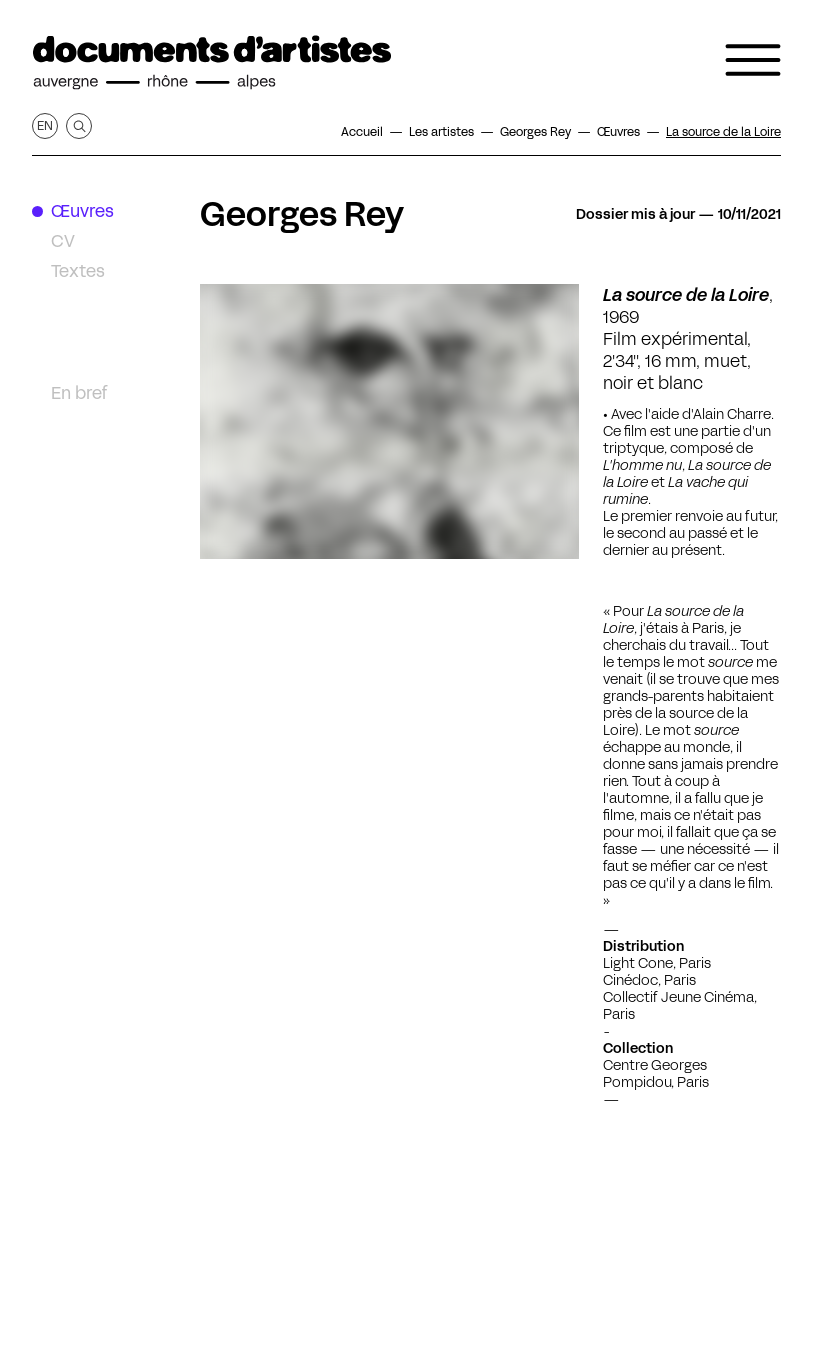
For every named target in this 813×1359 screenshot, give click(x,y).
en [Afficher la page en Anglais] (45, 125)
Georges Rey (302, 214)
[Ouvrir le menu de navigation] (753, 60)
